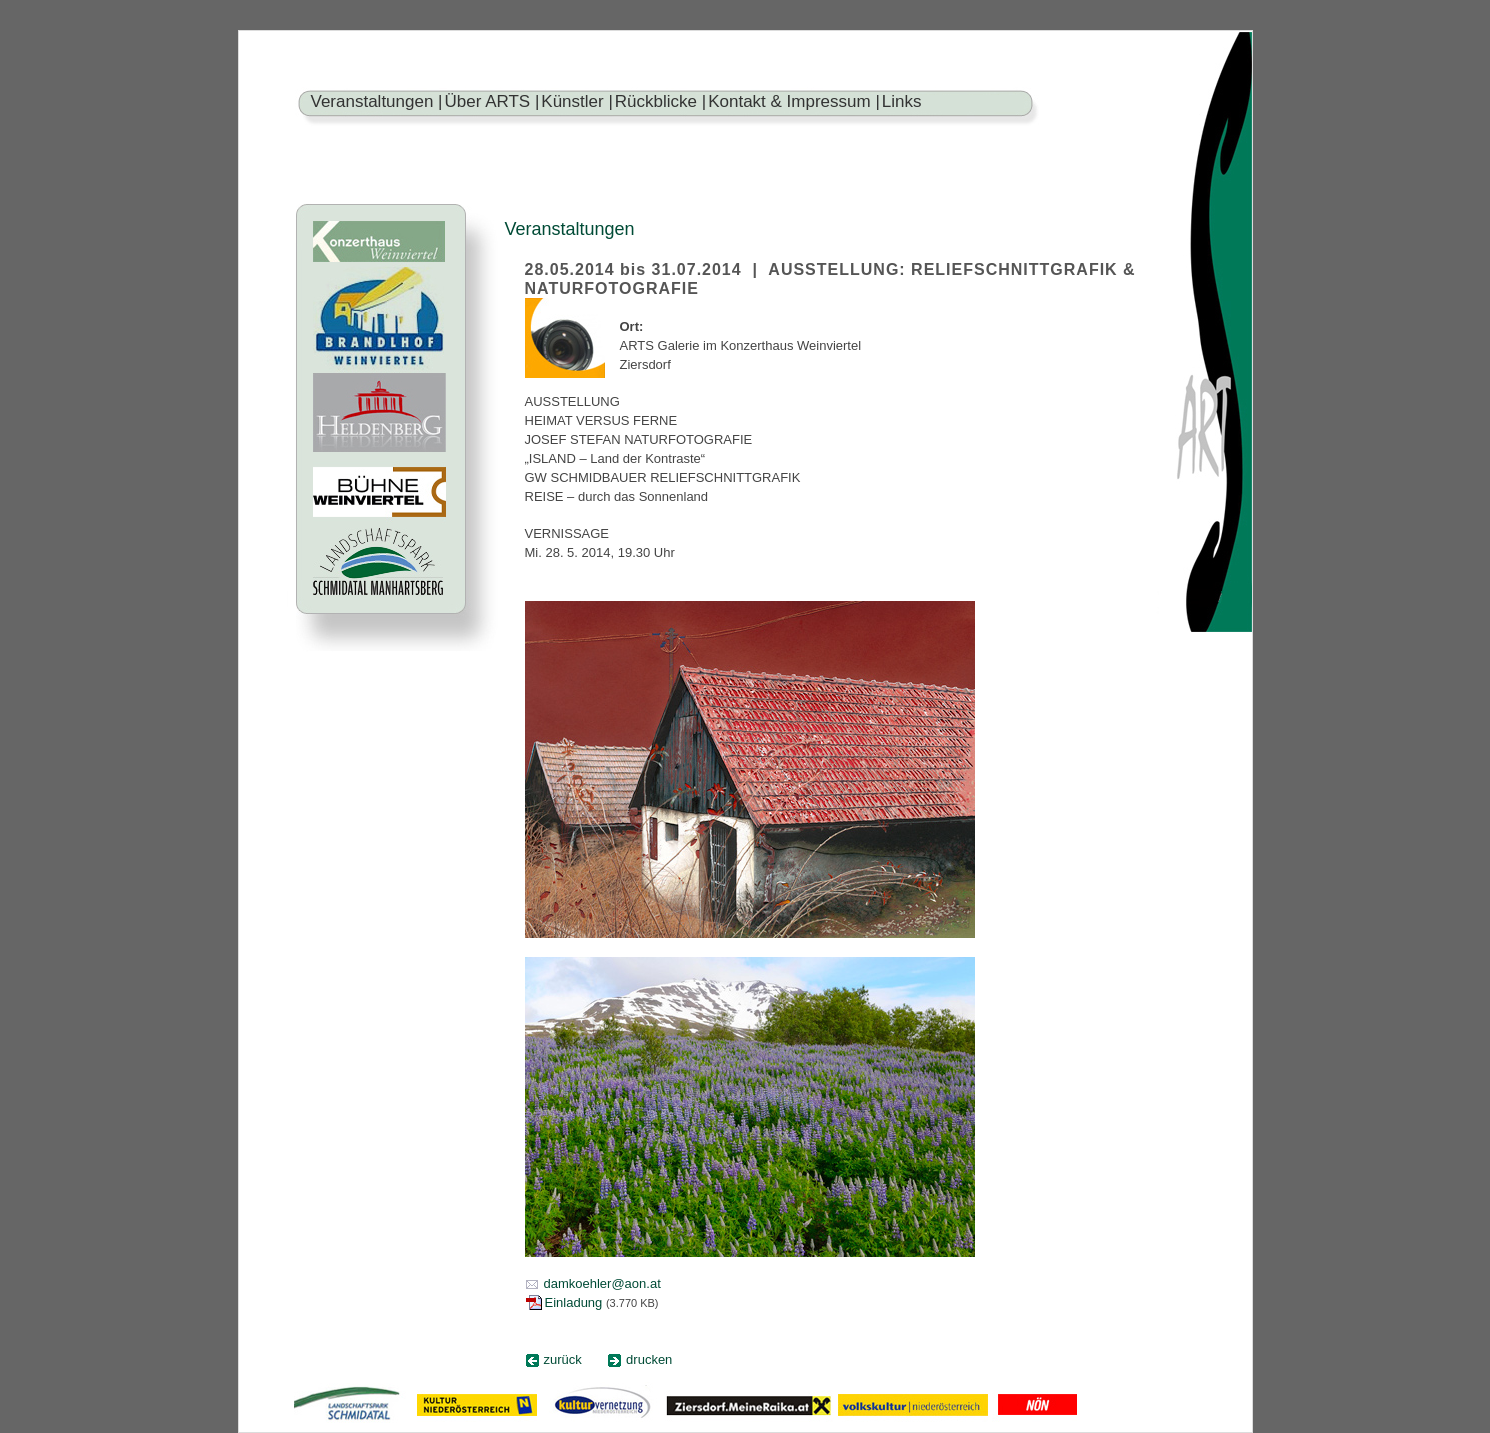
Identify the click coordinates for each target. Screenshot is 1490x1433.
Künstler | (577, 101)
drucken (649, 1359)
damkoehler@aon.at (602, 1283)
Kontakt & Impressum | (794, 101)
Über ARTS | (492, 101)
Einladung (574, 1302)
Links (902, 101)
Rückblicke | (660, 101)
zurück (563, 1359)
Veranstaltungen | (377, 101)
